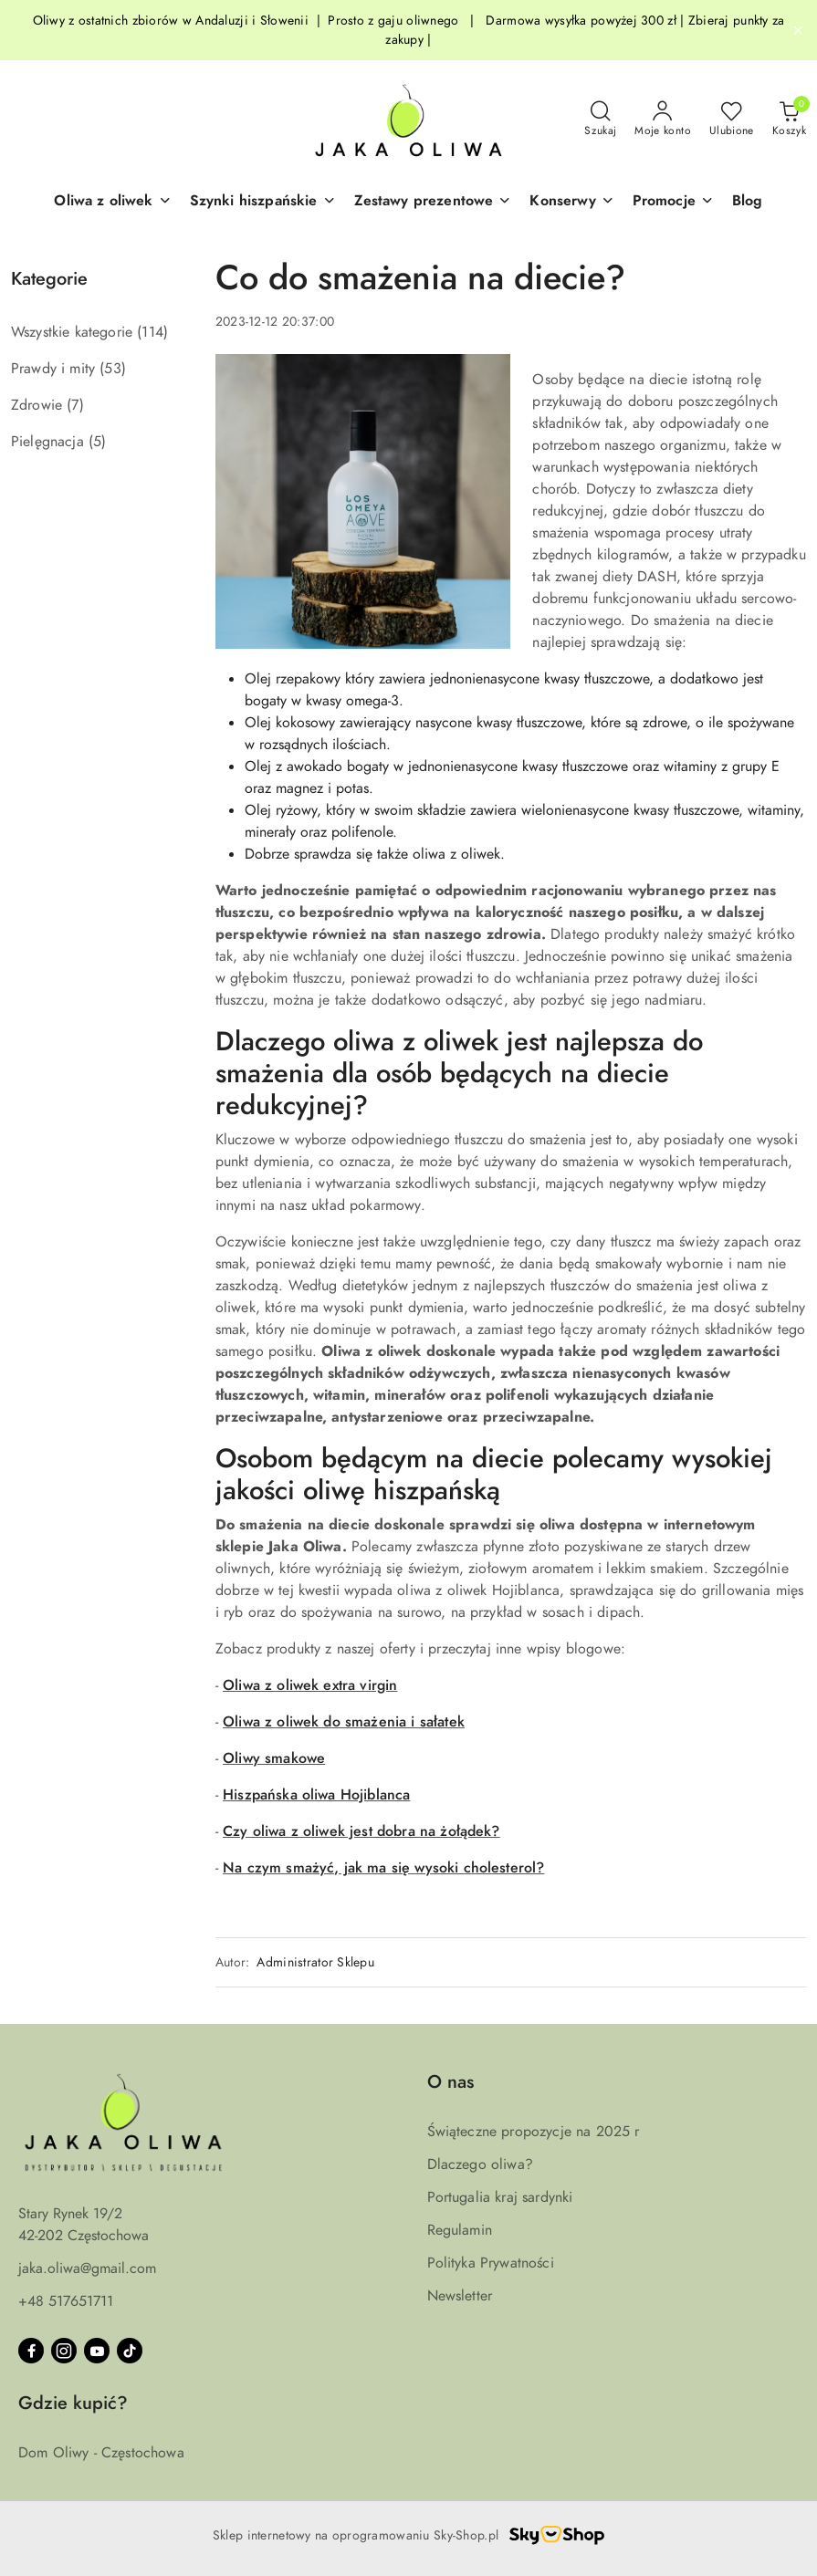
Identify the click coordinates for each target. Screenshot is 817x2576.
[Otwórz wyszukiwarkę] (600, 119)
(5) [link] (97, 442)
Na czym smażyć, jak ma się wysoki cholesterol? (383, 1868)
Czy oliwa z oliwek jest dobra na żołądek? (361, 1831)
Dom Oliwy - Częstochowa (101, 2453)
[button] (112, 201)
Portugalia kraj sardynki (500, 2197)
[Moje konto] (662, 119)
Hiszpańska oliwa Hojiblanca (316, 1795)
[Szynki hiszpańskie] (263, 201)
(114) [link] (152, 332)
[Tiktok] (129, 2350)
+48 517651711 (65, 2301)
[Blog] (747, 201)
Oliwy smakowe (274, 1758)
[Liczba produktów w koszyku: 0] (789, 119)
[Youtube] (97, 2350)
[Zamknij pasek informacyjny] (798, 30)
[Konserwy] (571, 201)
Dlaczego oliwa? (480, 2164)
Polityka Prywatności (490, 2263)
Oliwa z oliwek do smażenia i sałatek (344, 1722)
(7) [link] (75, 405)
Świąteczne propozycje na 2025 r (533, 2132)
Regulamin (459, 2230)
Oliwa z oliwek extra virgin (310, 1685)
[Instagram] (64, 2350)
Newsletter (460, 2296)
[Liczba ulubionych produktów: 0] (731, 119)
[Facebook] (31, 2350)
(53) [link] (113, 369)
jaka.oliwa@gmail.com (87, 2268)
